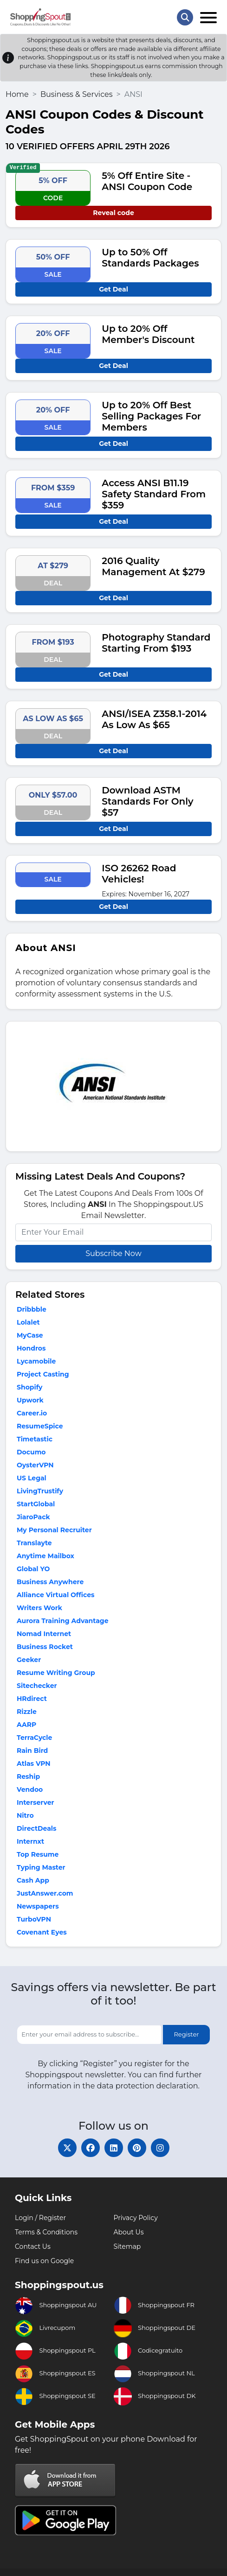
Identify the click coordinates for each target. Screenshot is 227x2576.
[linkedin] (113, 2147)
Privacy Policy (136, 2218)
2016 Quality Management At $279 (153, 566)
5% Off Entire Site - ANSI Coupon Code (147, 181)
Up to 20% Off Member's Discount (148, 334)
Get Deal (113, 289)
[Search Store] (185, 17)
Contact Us (33, 2246)
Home (17, 94)
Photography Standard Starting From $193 (156, 643)
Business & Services (76, 94)
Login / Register (40, 2218)
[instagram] (160, 2147)
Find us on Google (44, 2261)
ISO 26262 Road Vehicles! (139, 874)
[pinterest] (137, 2147)
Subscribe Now (113, 1253)
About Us (129, 2232)
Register (186, 2034)
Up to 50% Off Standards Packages (150, 258)
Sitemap (127, 2246)
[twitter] (67, 2147)
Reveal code (113, 213)
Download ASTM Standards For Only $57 (147, 801)
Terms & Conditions (46, 2232)
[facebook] (90, 2147)
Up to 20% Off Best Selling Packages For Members (151, 416)
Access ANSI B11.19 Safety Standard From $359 (154, 494)
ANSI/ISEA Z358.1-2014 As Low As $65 (154, 719)
